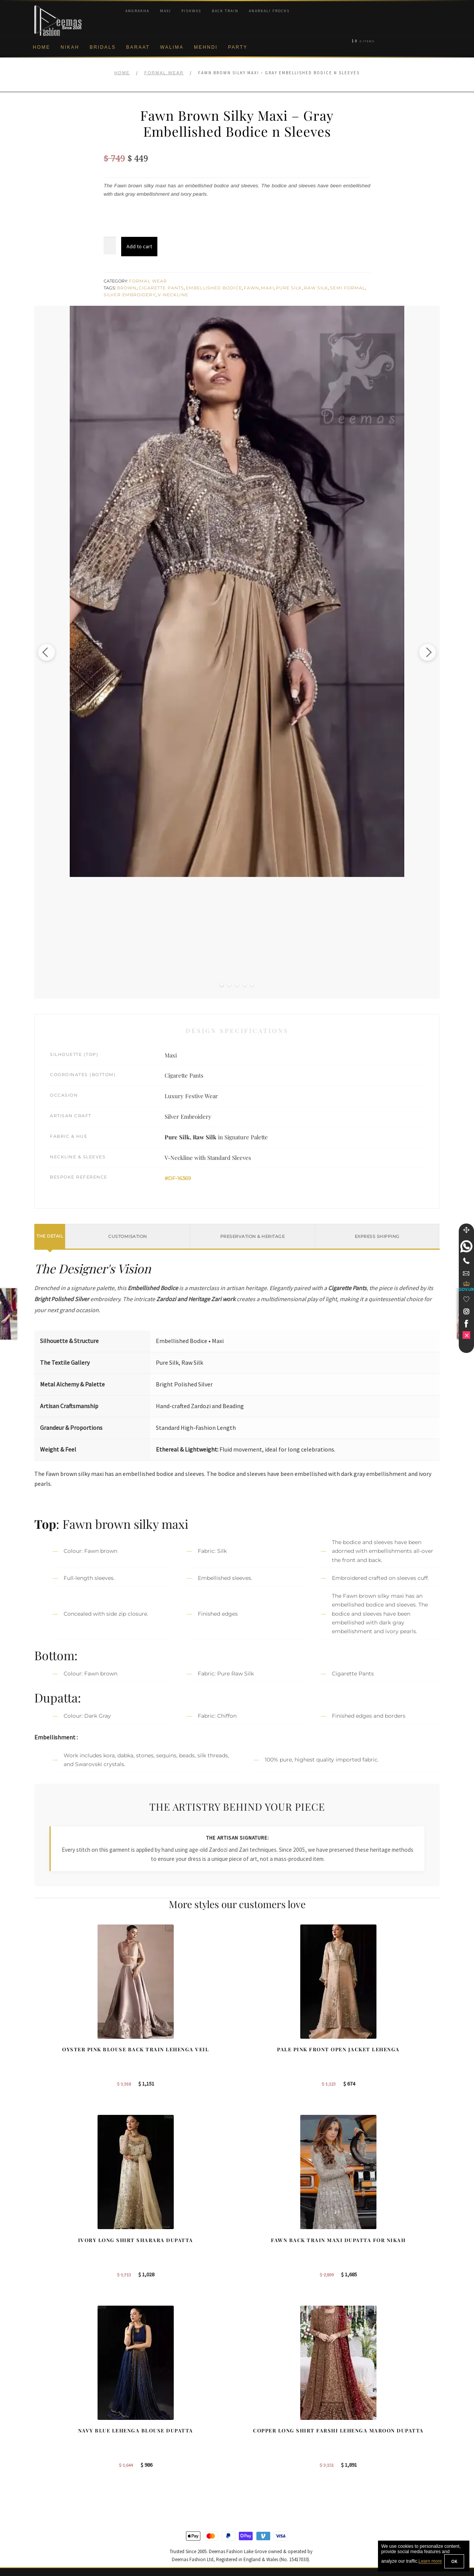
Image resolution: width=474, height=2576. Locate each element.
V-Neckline (173, 294)
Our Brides (153, 2410)
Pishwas (191, 10)
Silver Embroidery (130, 294)
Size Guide (47, 2522)
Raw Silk (316, 288)
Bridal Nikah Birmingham (381, 2422)
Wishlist (43, 2534)
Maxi (165, 10)
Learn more (430, 2561)
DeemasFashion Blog (377, 2472)
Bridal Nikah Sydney (376, 2435)
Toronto (255, 2435)
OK (454, 2561)
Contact (43, 2510)
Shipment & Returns (58, 2472)
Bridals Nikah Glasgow (378, 2460)
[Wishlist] (466, 1299)
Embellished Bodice (214, 288)
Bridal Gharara (157, 2435)
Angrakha (137, 10)
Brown (127, 288)
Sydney (255, 2422)
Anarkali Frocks (269, 10)
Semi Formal (347, 288)
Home (41, 47)
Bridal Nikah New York (378, 2410)
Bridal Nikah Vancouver (379, 2447)
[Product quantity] (110, 245)
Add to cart (139, 246)
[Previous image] (55, 652)
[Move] (466, 1229)
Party (237, 47)
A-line (147, 2472)
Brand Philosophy (55, 2435)
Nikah (70, 47)
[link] (466, 1246)
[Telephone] (466, 1260)
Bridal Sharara (157, 2422)
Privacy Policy (50, 2447)
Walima (172, 47)
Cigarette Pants (161, 288)
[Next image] (418, 652)
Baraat (138, 47)
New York (257, 2447)
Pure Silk (289, 288)
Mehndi (206, 47)
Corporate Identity (55, 2422)
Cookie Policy (50, 2460)
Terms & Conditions (57, 2485)
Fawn (251, 288)
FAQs (41, 2497)
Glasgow (256, 2460)
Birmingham (260, 2410)
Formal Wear (164, 72)
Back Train (225, 10)
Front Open (153, 2447)
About (41, 2410)
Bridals (103, 47)
